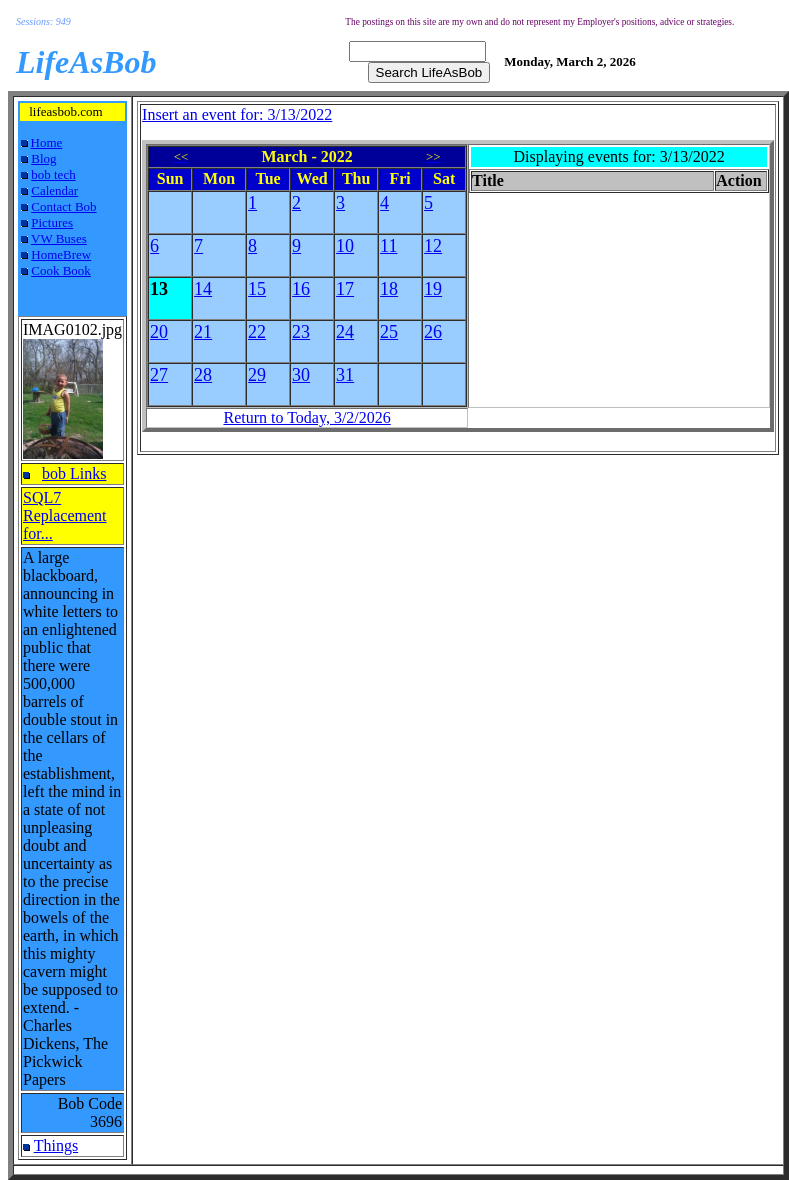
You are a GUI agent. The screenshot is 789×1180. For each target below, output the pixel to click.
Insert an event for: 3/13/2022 (237, 114)
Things (56, 1145)
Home (47, 142)
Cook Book (61, 270)
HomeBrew (61, 254)
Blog (43, 158)
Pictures (52, 222)
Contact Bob (63, 206)
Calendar (54, 190)
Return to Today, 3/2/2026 (306, 417)
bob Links (74, 473)
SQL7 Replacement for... (65, 515)
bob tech (53, 174)
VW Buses (59, 238)
